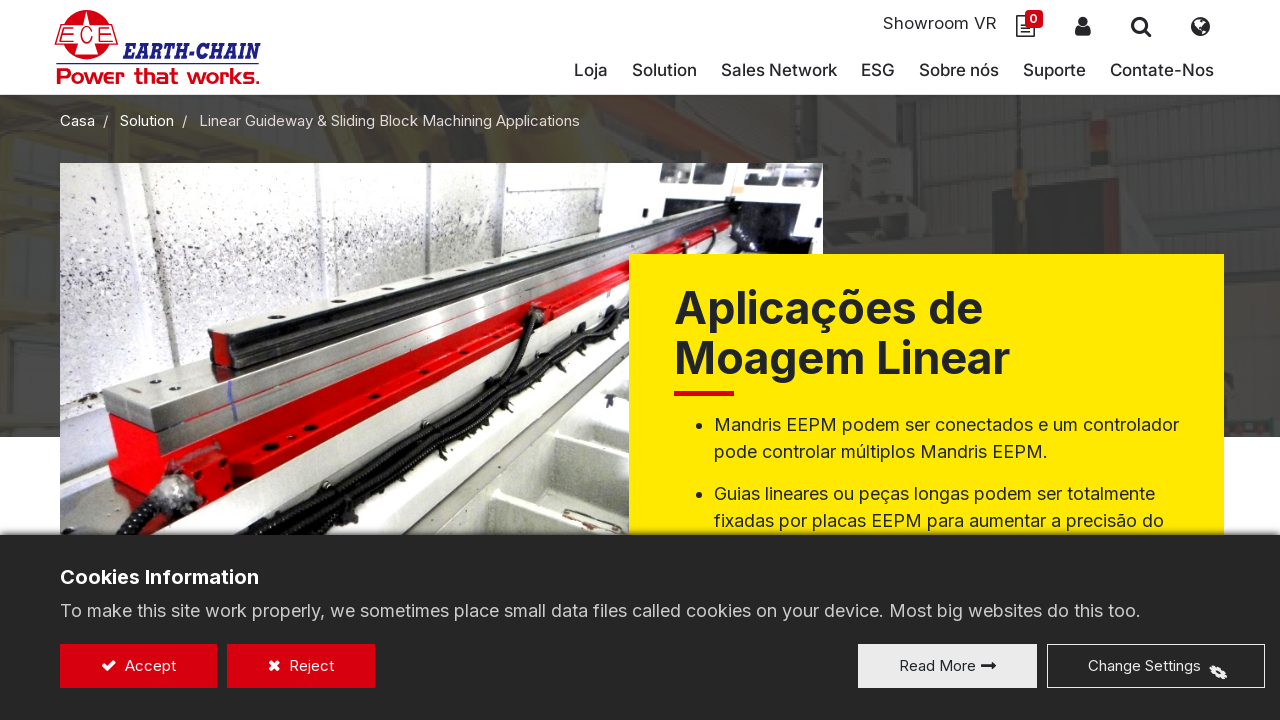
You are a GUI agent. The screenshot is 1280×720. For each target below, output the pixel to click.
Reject (309, 665)
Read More (937, 665)
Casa (77, 125)
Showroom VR (933, 24)
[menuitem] (773, 75)
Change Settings (1144, 665)
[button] (1135, 27)
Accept (148, 665)
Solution (147, 125)
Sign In (1077, 27)
